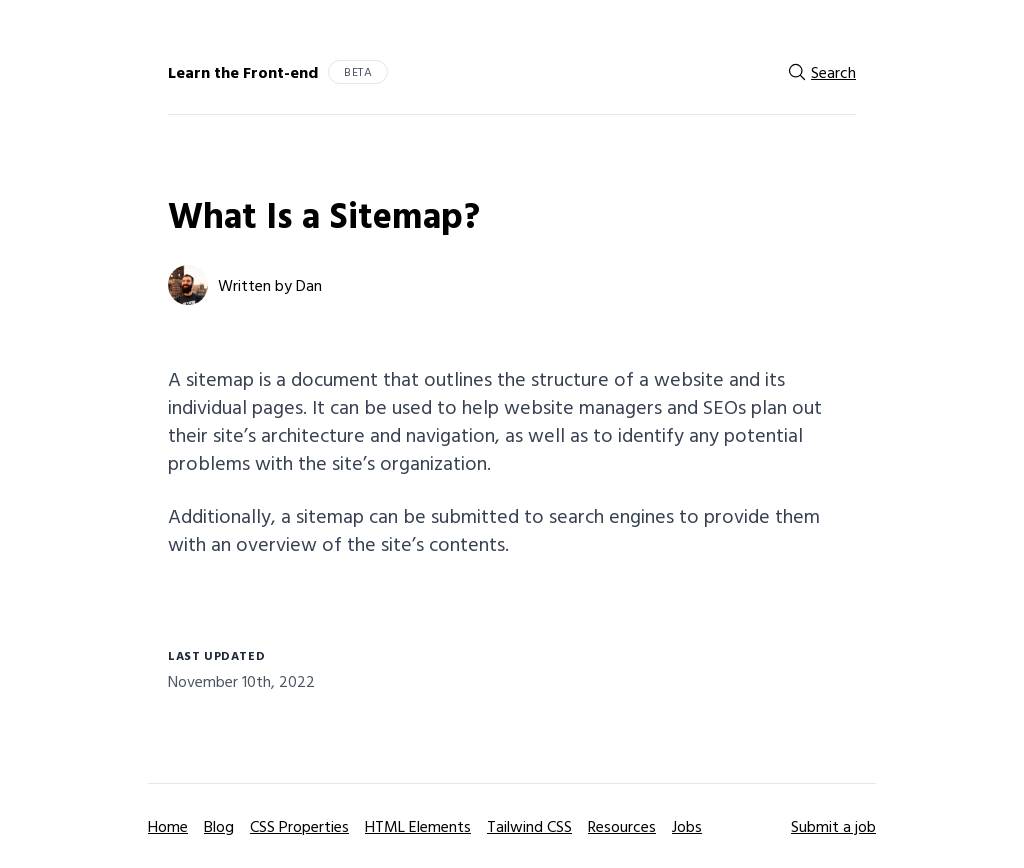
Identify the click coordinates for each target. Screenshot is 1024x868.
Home (168, 826)
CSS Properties (299, 826)
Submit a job (833, 826)
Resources (622, 826)
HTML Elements (418, 826)
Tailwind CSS (529, 826)
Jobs (687, 826)
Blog (219, 826)
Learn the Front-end (243, 72)
